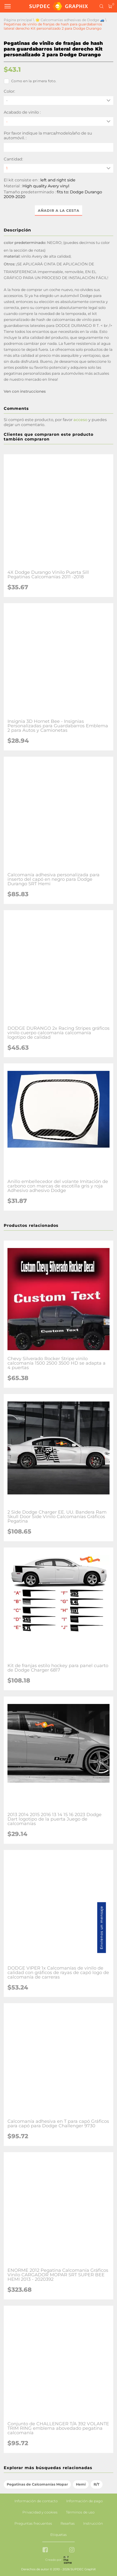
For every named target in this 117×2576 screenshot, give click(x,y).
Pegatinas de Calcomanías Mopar (37, 2484)
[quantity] (58, 168)
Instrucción (93, 2523)
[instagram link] (72, 2550)
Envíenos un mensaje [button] (101, 1927)
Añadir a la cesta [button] (58, 210)
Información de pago (84, 2501)
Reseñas (67, 2523)
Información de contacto (36, 2501)
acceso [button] (80, 419)
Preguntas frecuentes (33, 2523)
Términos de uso (80, 2512)
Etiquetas (58, 2534)
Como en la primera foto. (30, 81)
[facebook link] (45, 2550)
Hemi (81, 2484)
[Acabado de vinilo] (58, 121)
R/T (97, 2484)
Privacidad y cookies (40, 2512)
